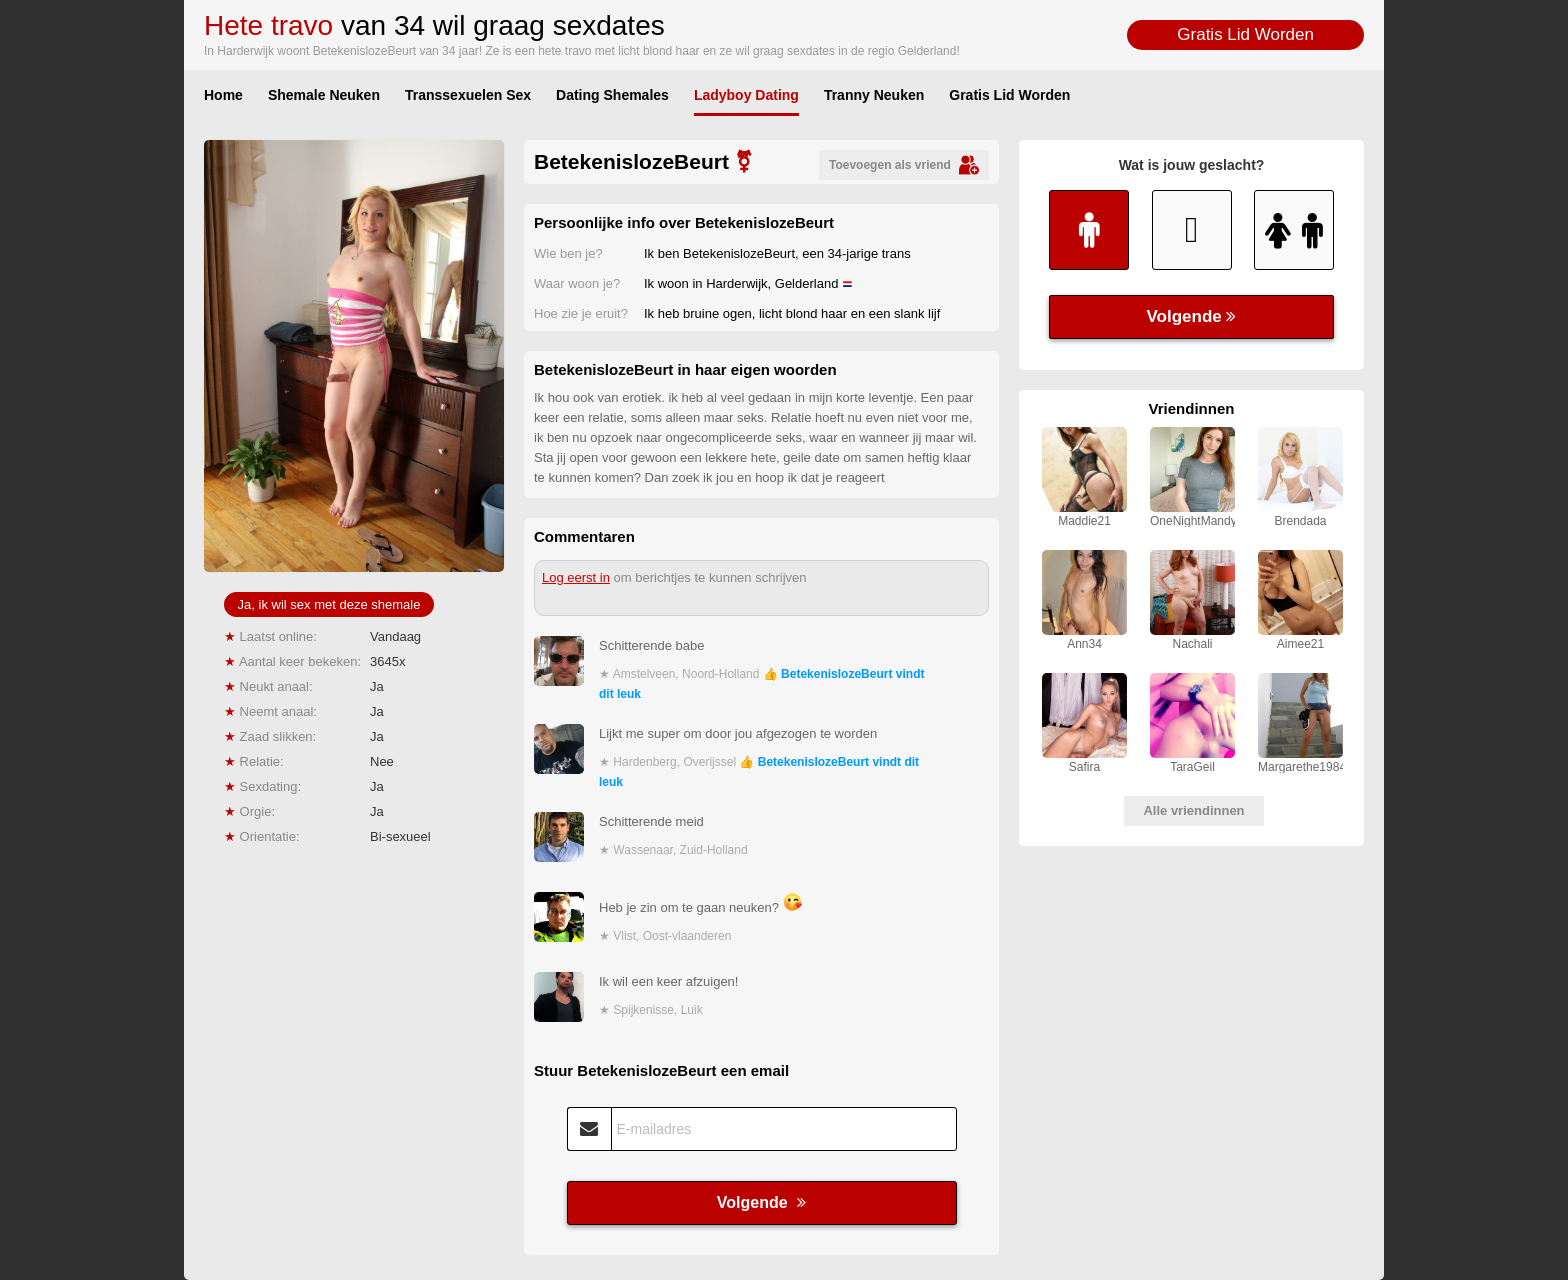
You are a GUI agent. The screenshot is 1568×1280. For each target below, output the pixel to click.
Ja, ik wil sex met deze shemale (329, 604)
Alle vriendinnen (1193, 810)
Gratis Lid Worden (1245, 34)
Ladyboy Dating (746, 95)
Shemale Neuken (324, 95)
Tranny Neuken (874, 95)
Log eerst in (576, 577)
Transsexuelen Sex (468, 95)
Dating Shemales (612, 95)
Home (223, 95)
